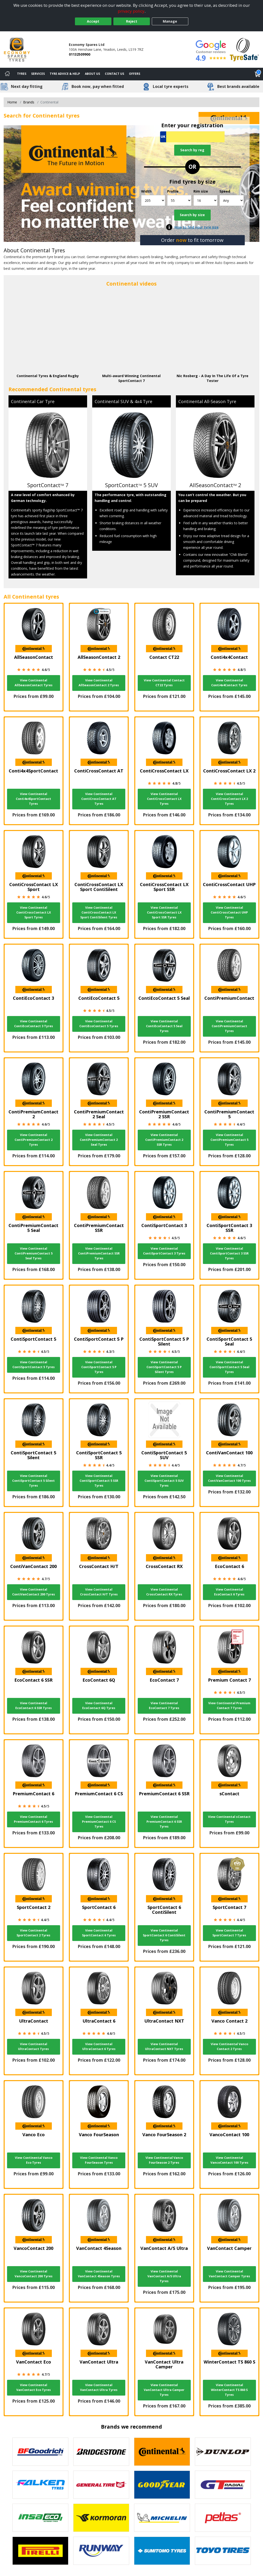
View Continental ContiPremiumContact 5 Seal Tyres (34, 1253)
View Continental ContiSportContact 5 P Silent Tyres (164, 1367)
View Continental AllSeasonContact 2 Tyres (99, 682)
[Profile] (179, 200)
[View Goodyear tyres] (162, 2485)
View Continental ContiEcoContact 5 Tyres (98, 1023)
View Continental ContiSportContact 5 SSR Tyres (99, 1481)
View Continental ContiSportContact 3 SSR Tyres (229, 1253)
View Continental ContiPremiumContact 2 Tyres (34, 1140)
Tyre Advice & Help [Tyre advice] (65, 74)
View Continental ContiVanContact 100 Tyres (229, 1478)
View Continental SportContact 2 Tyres (33, 1932)
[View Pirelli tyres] (40, 2551)
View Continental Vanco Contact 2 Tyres (229, 2046)
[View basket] (257, 74)
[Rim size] (205, 200)
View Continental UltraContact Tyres (33, 2046)
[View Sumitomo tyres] (162, 2551)
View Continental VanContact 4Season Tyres (99, 2273)
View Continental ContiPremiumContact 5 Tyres (229, 1140)
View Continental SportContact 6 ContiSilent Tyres (164, 1935)
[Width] (153, 200)
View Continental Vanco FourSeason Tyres (99, 2160)
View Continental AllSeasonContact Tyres (34, 682)
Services (38, 74)
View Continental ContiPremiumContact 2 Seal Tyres (99, 1140)
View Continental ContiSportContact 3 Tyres (164, 1250)
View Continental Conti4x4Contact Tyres (229, 682)
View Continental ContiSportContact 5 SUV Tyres (164, 1481)
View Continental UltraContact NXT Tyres (164, 2046)
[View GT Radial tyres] (223, 2485)
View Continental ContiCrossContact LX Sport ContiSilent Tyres (98, 912)
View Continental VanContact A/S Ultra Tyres (164, 2276)
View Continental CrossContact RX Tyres (164, 1591)
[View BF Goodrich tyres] (40, 2452)
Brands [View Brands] (28, 102)
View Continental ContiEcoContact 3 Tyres (33, 1023)
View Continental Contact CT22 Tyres (164, 682)
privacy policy (131, 11)
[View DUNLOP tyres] (223, 2452)
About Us (92, 74)
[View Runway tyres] (101, 2551)
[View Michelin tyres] (162, 2518)
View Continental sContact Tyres (229, 1819)
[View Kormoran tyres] (101, 2518)
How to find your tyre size (196, 227)
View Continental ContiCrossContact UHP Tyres (229, 912)
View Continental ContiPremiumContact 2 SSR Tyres (164, 1140)
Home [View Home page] (12, 102)
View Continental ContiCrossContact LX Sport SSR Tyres (164, 912)
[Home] (7, 74)
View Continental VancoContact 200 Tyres (34, 2273)
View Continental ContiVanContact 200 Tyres (33, 1591)
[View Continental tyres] (162, 2452)
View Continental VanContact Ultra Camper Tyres (164, 2390)
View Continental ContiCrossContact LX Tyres (164, 799)
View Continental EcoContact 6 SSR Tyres (33, 1705)
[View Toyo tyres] (223, 2551)
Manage (170, 21)
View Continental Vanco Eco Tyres (33, 2160)
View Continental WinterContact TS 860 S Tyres (229, 2390)
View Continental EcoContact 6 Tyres (229, 1591)
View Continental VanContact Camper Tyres (229, 2273)
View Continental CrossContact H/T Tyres (99, 1591)
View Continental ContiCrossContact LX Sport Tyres (33, 912)
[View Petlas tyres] (223, 2518)
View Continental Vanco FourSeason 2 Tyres (164, 2160)
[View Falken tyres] (40, 2485)
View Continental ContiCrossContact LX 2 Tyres (229, 799)
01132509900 (79, 54)
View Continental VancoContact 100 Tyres (229, 2160)
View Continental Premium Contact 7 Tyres (229, 1705)
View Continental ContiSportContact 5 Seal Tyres (229, 1367)
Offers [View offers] (134, 74)
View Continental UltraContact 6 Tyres (99, 2046)
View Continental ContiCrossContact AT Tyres (99, 799)
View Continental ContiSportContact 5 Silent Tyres (33, 1481)
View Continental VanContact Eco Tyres (33, 2387)
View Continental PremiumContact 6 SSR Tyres (164, 1822)
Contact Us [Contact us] (114, 74)
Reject (131, 21)
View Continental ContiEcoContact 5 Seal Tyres (164, 1026)
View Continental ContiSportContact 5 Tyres (33, 1364)
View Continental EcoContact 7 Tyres (164, 1705)
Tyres (21, 74)
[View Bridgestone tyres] (101, 2452)
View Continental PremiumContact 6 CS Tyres (99, 1822)
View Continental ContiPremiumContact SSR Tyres (99, 1253)
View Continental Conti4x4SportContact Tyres (33, 799)
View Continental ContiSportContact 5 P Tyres (99, 1367)
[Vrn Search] (192, 136)
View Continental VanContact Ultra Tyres (99, 2387)
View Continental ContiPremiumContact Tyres (229, 1026)
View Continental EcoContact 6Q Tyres (98, 1705)
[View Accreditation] (244, 49)
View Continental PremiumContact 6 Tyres (33, 1819)
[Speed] (231, 200)
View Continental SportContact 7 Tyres (229, 1932)
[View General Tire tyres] (101, 2485)
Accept (93, 21)
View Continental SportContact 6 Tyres (99, 1932)
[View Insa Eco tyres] (40, 2518)
